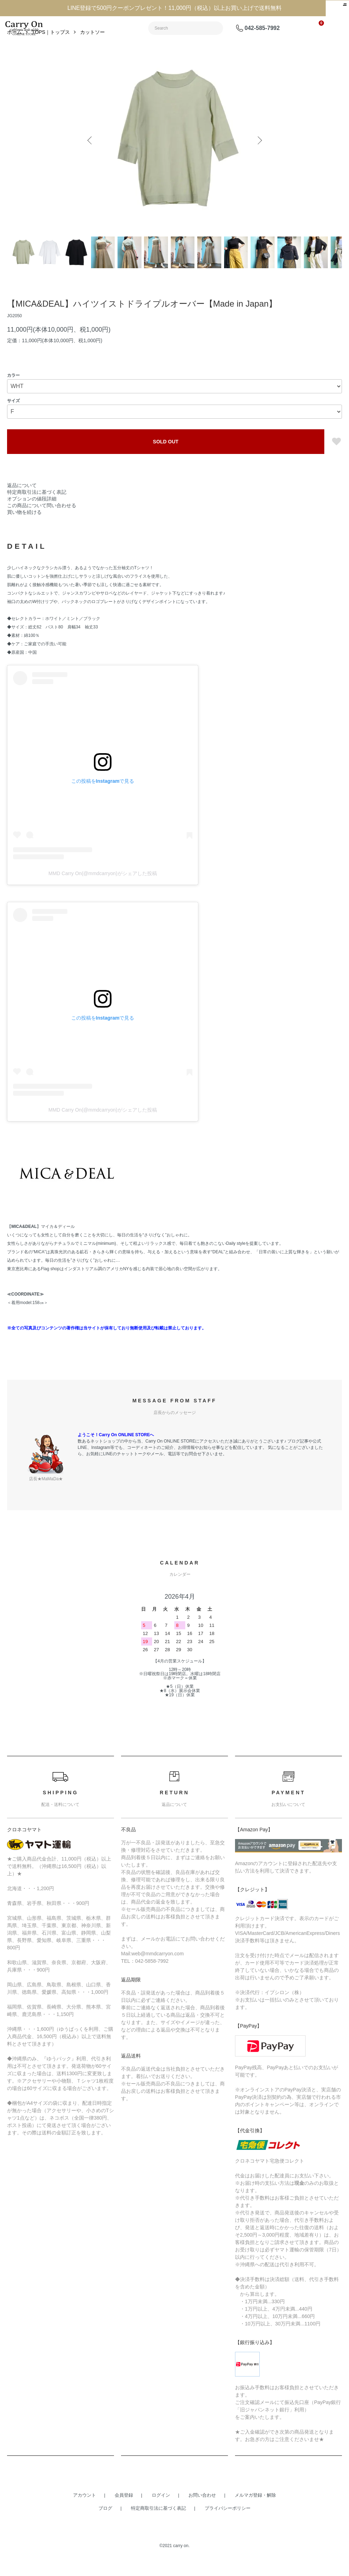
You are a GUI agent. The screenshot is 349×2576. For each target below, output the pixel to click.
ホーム (14, 48)
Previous (91, 156)
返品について (22, 501)
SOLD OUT (165, 457)
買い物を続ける (24, 528)
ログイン (161, 2511)
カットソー (92, 48)
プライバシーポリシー (228, 2524)
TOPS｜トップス (51, 48)
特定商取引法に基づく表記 (36, 508)
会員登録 (124, 2511)
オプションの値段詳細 (31, 514)
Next (257, 156)
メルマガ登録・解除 (255, 2511)
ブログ (105, 2524)
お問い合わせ (202, 2511)
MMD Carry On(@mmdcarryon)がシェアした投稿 (102, 889)
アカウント (84, 2511)
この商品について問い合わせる (41, 521)
